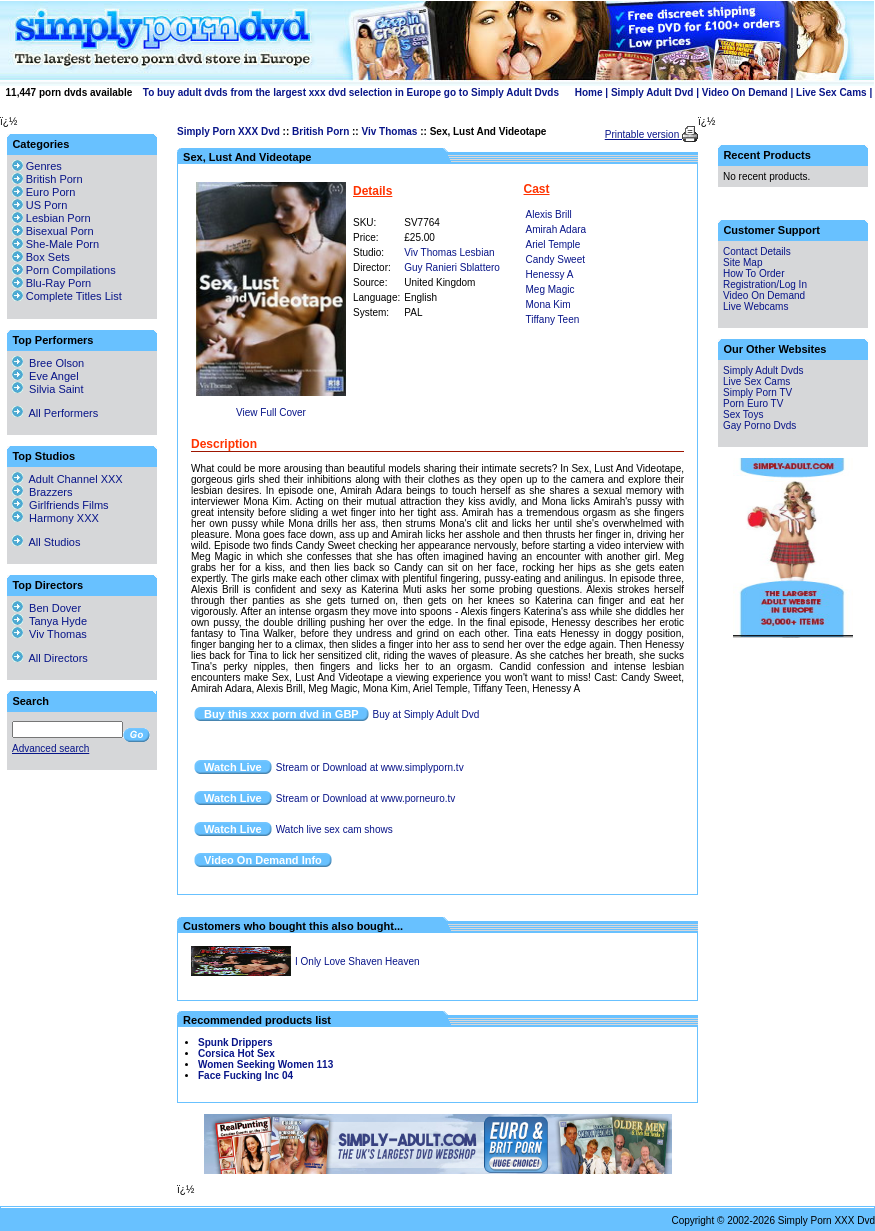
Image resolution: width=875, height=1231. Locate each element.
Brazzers (42, 492)
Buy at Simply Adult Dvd (426, 714)
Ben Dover (46, 608)
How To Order (754, 273)
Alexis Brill (549, 214)
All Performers (55, 413)
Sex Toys (743, 414)
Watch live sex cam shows (334, 829)
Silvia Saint (48, 389)
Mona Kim (548, 304)
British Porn (320, 131)
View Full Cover (271, 412)
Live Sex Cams (831, 92)
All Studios (46, 542)
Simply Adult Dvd (652, 92)
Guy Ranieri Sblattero (452, 267)
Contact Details (757, 251)
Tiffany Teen (553, 319)
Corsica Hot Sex (236, 1053)
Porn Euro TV (753, 403)
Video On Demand (745, 92)
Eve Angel (45, 376)
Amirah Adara (556, 229)
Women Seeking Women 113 (265, 1064)
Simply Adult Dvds (763, 370)
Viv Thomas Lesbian (449, 252)
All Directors (50, 658)
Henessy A (550, 274)
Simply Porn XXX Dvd (228, 131)
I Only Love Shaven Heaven (357, 961)
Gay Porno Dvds (759, 425)
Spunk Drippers (235, 1042)
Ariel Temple (553, 244)
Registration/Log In (765, 284)
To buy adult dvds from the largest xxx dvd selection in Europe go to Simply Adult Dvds (351, 92)
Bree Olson (48, 363)
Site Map (742, 262)
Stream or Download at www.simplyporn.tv (370, 767)
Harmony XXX (55, 518)
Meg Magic (550, 289)
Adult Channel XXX (67, 479)
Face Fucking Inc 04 (245, 1075)
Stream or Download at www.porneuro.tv (366, 798)
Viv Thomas (389, 131)
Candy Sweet (555, 259)
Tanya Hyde (49, 621)
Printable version (643, 134)
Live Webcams (755, 306)
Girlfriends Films (60, 505)
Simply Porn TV (757, 392)
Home (589, 92)
